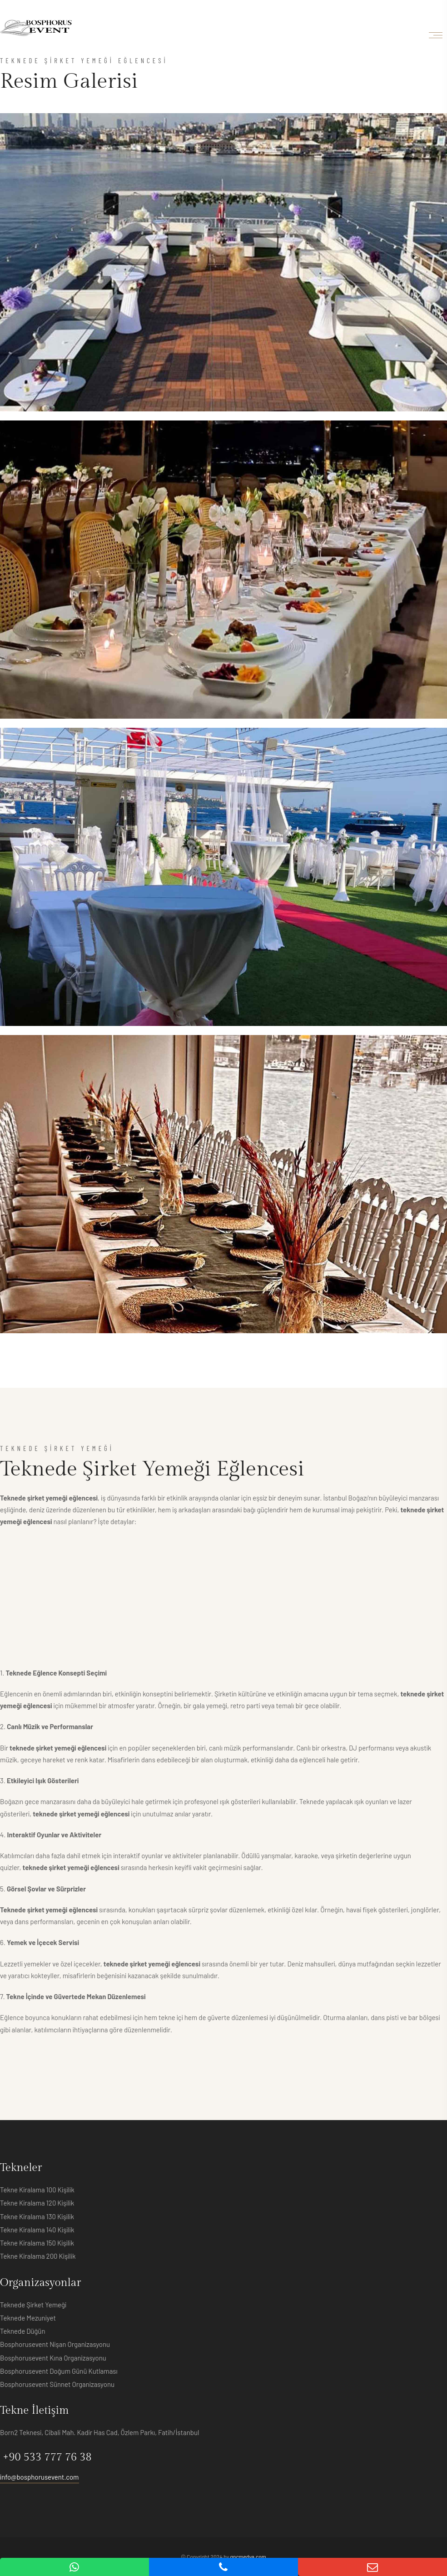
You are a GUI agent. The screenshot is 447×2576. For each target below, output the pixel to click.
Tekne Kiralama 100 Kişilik (37, 2190)
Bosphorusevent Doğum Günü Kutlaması (59, 2371)
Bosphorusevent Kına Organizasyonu (53, 2358)
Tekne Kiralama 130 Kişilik (37, 2216)
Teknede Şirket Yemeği (33, 2305)
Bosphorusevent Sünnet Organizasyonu (57, 2384)
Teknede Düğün (22, 2331)
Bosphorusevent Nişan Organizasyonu (55, 2344)
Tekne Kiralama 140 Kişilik (37, 2230)
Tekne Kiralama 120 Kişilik (37, 2203)
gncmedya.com (248, 2556)
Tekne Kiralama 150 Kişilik (37, 2243)
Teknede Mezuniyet (28, 2318)
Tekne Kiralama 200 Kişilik (38, 2256)
